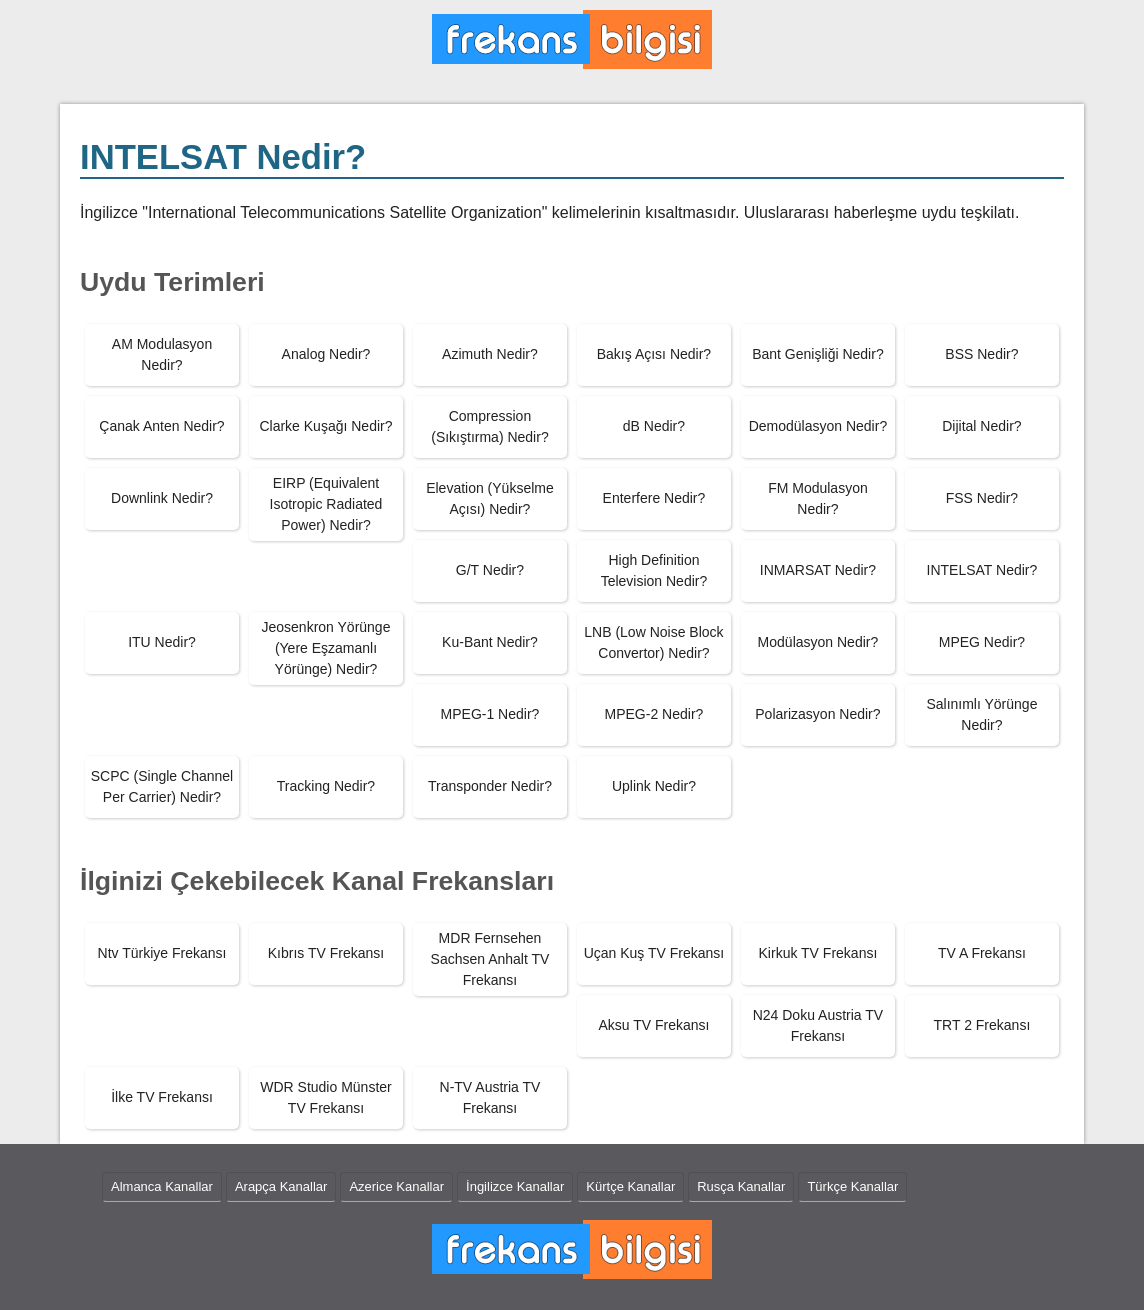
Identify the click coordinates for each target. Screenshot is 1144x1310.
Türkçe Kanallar (852, 1186)
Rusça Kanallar (741, 1186)
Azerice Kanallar (396, 1186)
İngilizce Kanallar (515, 1186)
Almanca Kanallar (162, 1186)
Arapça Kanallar (281, 1186)
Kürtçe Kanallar (630, 1186)
